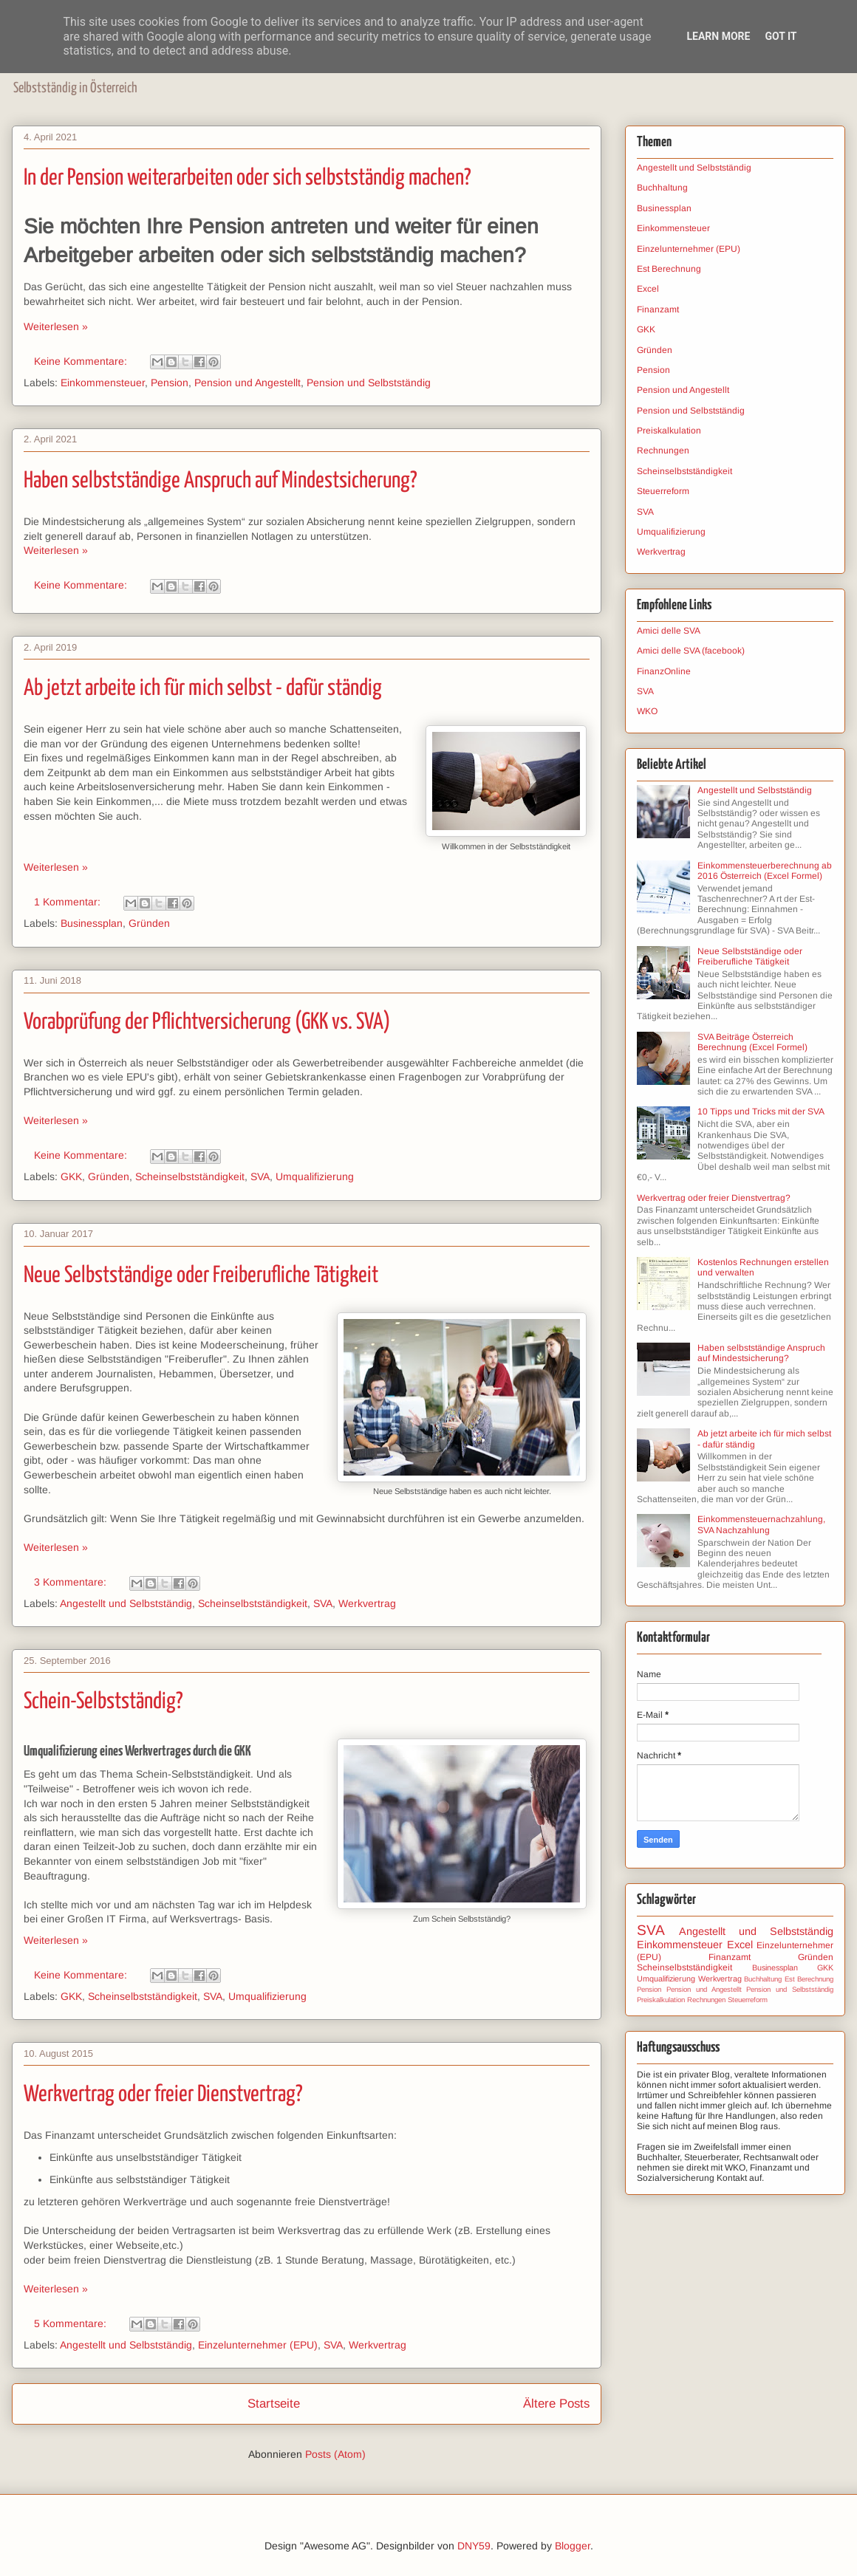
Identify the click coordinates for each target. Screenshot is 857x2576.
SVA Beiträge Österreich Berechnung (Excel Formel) (752, 1042)
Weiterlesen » (56, 326)
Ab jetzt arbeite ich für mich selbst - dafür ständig (203, 688)
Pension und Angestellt (247, 382)
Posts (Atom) (335, 2454)
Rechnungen (663, 450)
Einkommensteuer (103, 382)
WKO (647, 711)
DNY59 (474, 2546)
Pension (169, 382)
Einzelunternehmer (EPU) (258, 2345)
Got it (780, 36)
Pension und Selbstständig (369, 382)
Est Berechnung (669, 269)
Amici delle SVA (668, 631)
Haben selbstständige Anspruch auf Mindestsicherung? (220, 481)
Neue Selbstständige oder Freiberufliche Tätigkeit (201, 1275)
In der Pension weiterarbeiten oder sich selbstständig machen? (247, 178)
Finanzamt (658, 309)
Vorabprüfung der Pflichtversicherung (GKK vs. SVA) (207, 1022)
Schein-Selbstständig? (103, 1701)
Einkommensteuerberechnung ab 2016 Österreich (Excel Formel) (764, 870)
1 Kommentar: (68, 902)
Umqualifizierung (315, 1176)
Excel (648, 289)
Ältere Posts (556, 2404)
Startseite (273, 2404)
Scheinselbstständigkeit (190, 1176)
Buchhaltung (662, 187)
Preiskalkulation (669, 430)
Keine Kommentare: (82, 361)
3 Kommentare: (71, 1582)
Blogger (572, 2546)
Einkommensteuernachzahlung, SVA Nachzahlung (761, 1524)
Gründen (149, 923)
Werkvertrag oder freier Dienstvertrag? (163, 2094)
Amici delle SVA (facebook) (691, 650)
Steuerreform (663, 491)
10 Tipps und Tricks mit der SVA (760, 1111)
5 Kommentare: (71, 2323)
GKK (71, 1176)
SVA (260, 1176)
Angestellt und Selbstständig (126, 1603)
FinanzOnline (664, 671)
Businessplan (92, 923)
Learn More (718, 36)
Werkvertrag (367, 1603)
